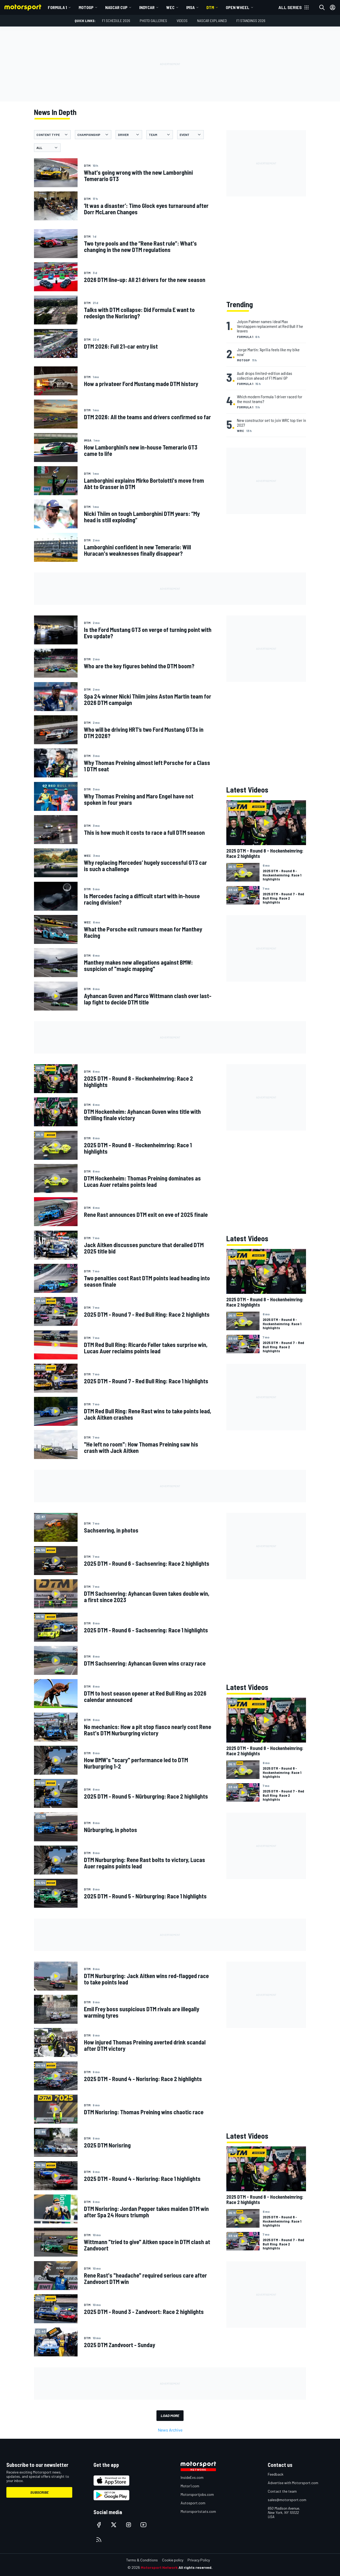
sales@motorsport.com (287, 2499)
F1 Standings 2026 (250, 20)
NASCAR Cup (116, 7)
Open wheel (237, 7)
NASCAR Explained (212, 20)
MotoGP (86, 7)
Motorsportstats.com (198, 2511)
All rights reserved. (195, 2567)
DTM (210, 7)
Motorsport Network (159, 2567)
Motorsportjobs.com (197, 2494)
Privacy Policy (199, 2560)
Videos (182, 20)
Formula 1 (57, 7)
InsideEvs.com (192, 2477)
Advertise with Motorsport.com (293, 2482)
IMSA (190, 7)
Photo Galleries (153, 20)
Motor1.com (190, 2486)
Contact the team (282, 2491)
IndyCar (147, 7)
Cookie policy (172, 2560)
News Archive (170, 2429)
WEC (170, 7)
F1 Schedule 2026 (116, 20)
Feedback (275, 2474)
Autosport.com (193, 2503)
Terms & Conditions (142, 2560)
